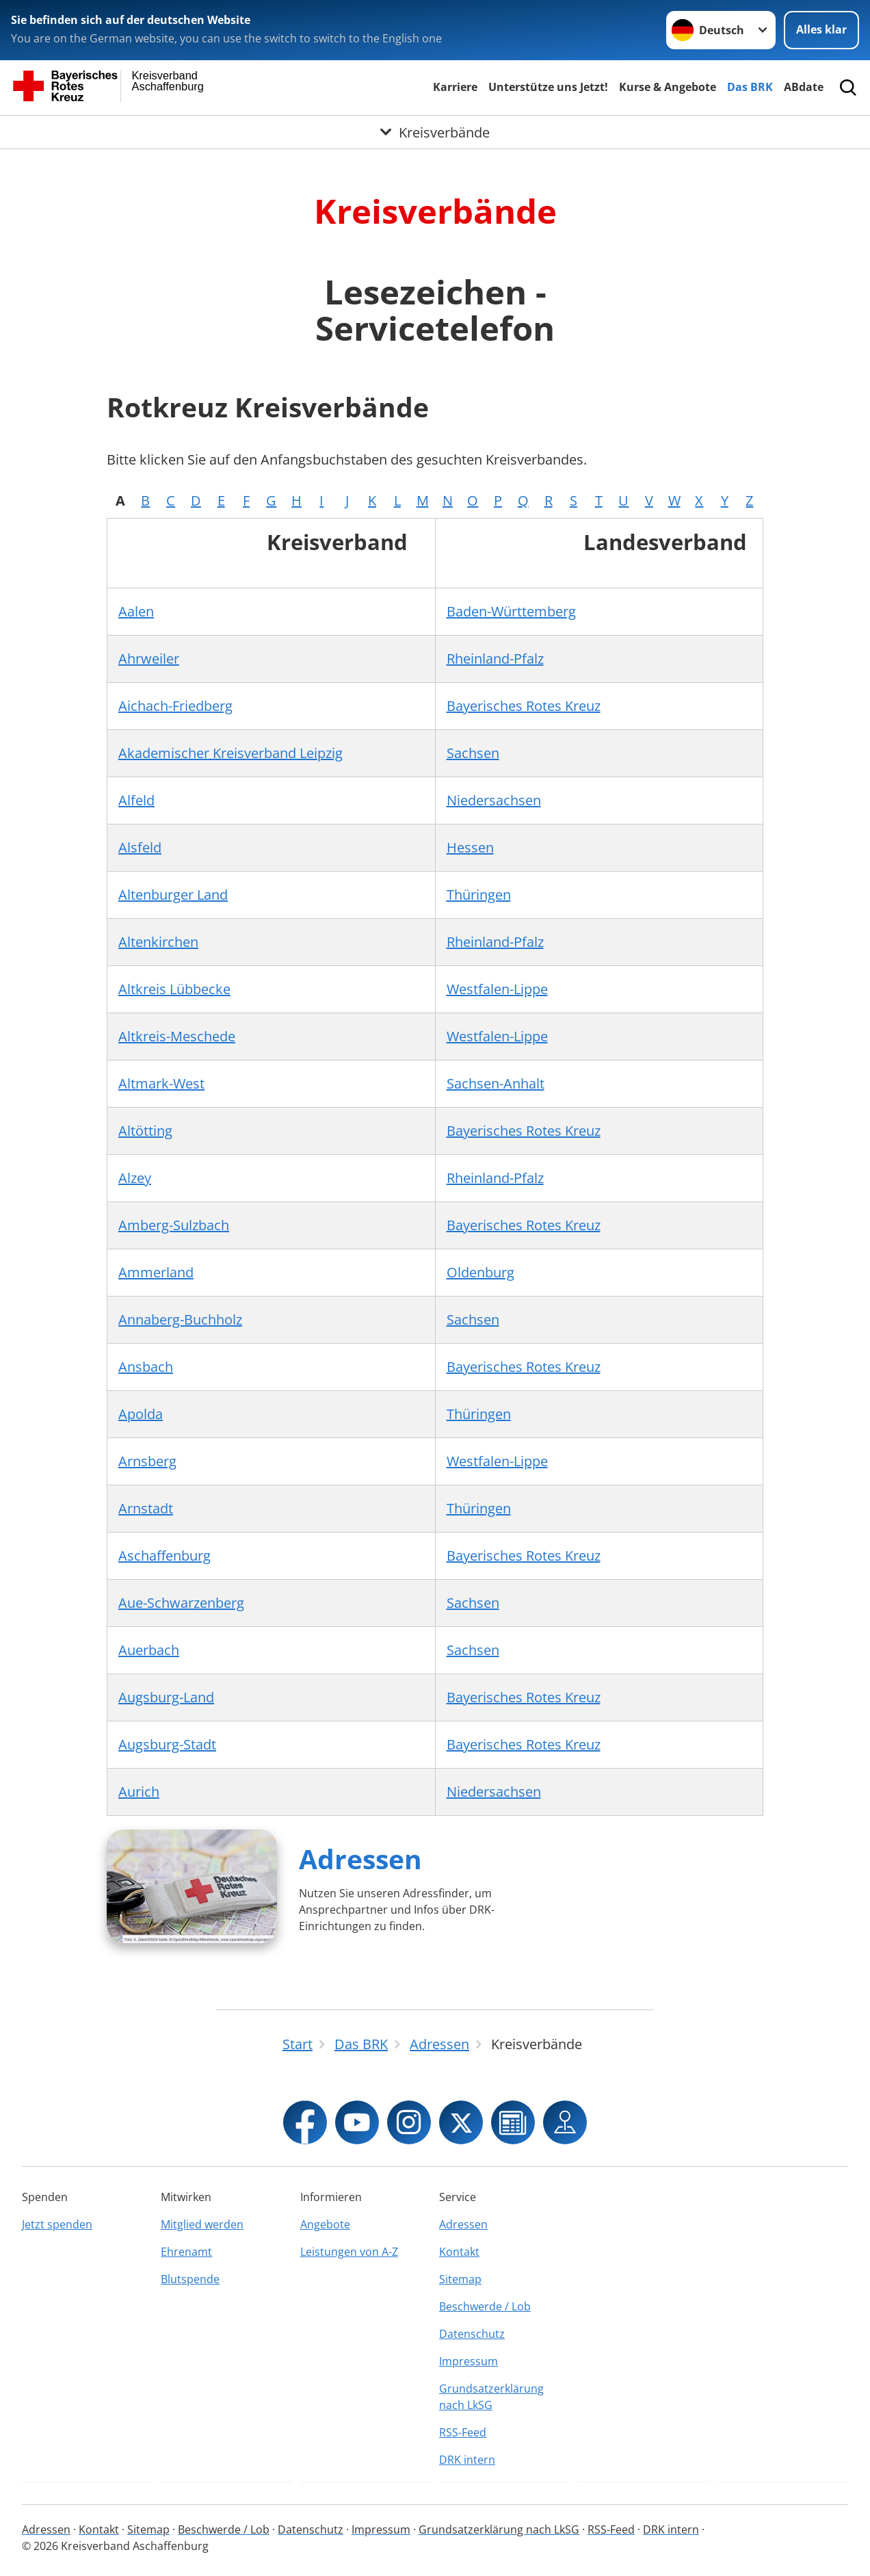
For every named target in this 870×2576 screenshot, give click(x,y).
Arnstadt (145, 1508)
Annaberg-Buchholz (180, 1319)
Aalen (136, 611)
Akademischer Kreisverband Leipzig (230, 753)
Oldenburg (480, 1272)
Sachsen (473, 753)
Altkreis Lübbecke (174, 989)
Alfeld (136, 800)
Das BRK (750, 86)
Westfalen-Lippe (497, 989)
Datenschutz (472, 2333)
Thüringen (479, 894)
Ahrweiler (148, 658)
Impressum (468, 2361)
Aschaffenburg (164, 1555)
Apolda (140, 1414)
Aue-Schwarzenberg (181, 1602)
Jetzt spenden (57, 2224)
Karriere (455, 86)
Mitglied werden (202, 2224)
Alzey (134, 1178)
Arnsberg (147, 1461)
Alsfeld (139, 847)
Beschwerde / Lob (485, 2306)
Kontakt (459, 2251)
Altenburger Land (173, 894)
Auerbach (148, 1650)
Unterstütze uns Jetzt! (548, 86)
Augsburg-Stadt (167, 1744)
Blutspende (190, 2279)
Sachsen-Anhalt (495, 1083)
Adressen (360, 1858)
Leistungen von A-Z (349, 2251)
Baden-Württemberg (511, 611)
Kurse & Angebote (667, 86)
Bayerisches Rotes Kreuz (524, 706)
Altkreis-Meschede (176, 1036)
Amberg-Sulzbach (173, 1225)
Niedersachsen (494, 800)
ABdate (803, 86)
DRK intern (467, 2459)
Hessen (470, 847)
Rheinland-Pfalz (495, 658)
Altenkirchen (158, 942)
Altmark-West (161, 1083)
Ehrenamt (186, 2251)
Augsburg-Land (166, 1697)
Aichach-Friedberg (175, 706)
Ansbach (145, 1366)
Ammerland (156, 1272)
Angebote (325, 2224)
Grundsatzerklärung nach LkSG (491, 2396)
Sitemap (460, 2279)
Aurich (138, 1791)
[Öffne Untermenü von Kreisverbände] (435, 132)
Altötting (145, 1130)
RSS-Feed (462, 2432)
